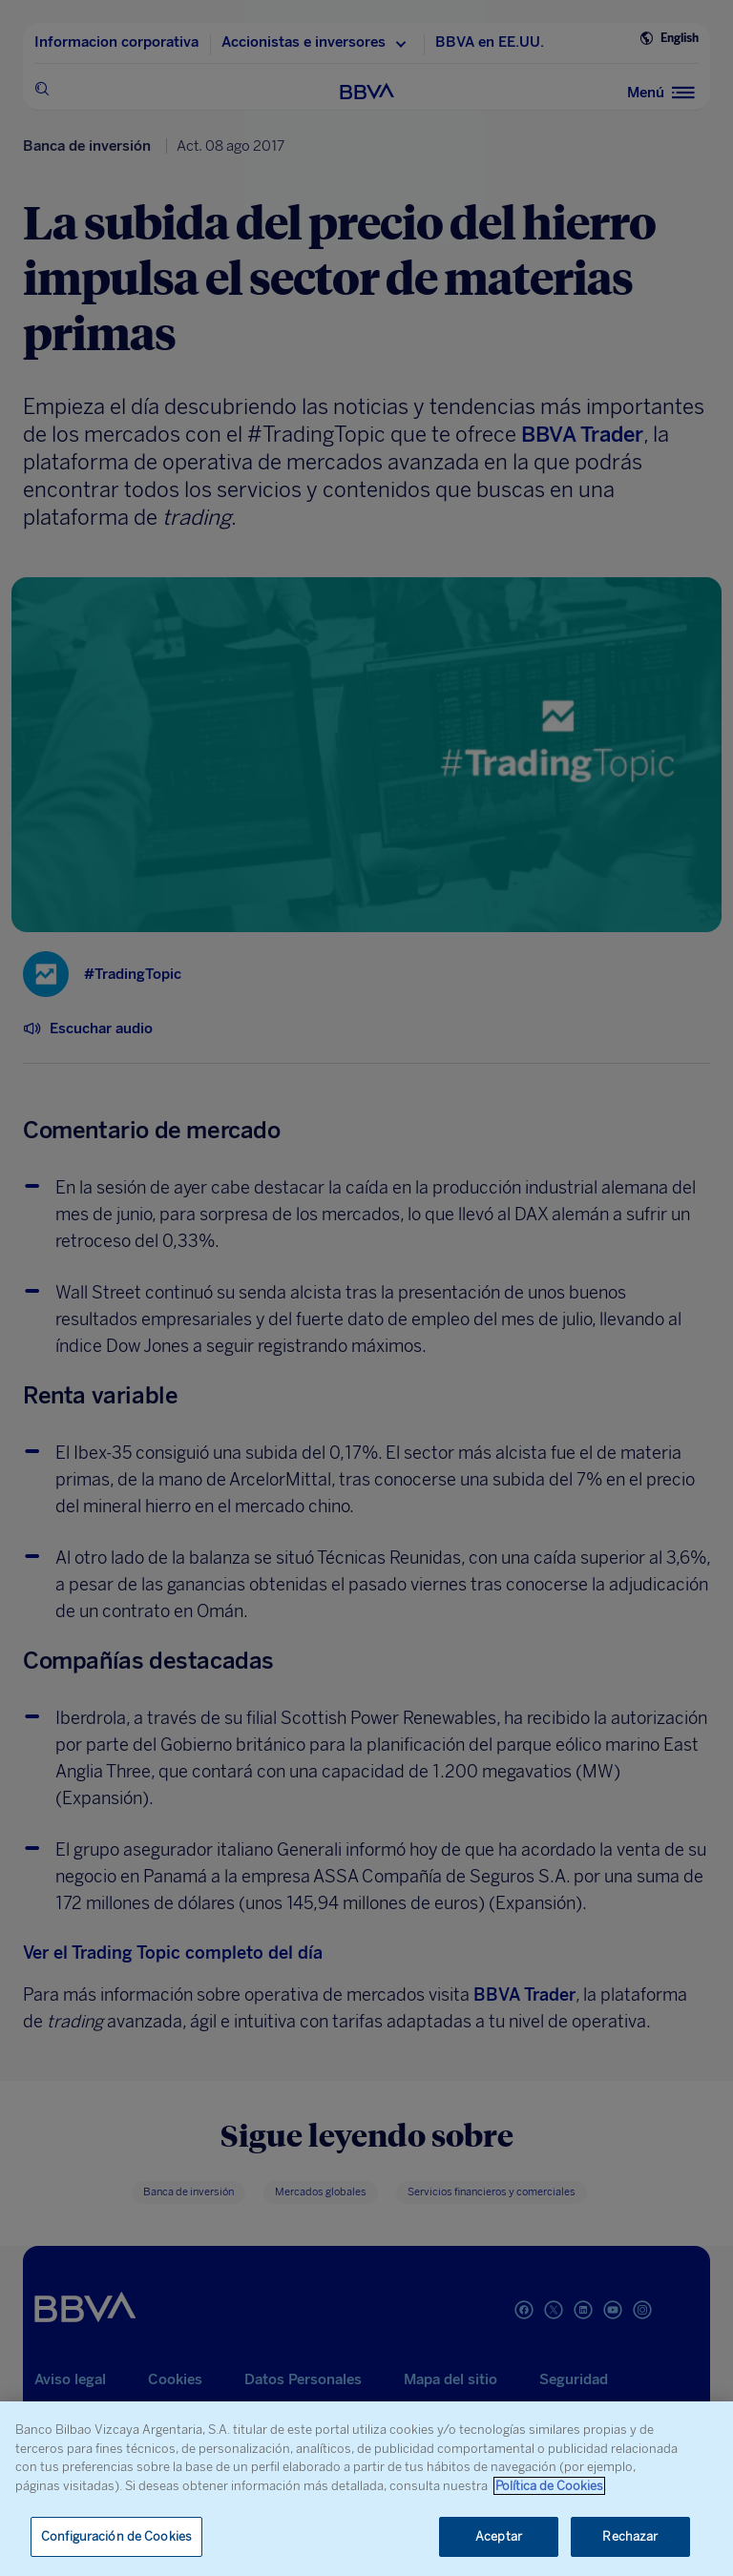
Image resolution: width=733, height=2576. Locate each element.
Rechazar (630, 2536)
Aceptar (498, 2536)
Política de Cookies (549, 2486)
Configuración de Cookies (116, 2536)
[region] (366, 2488)
